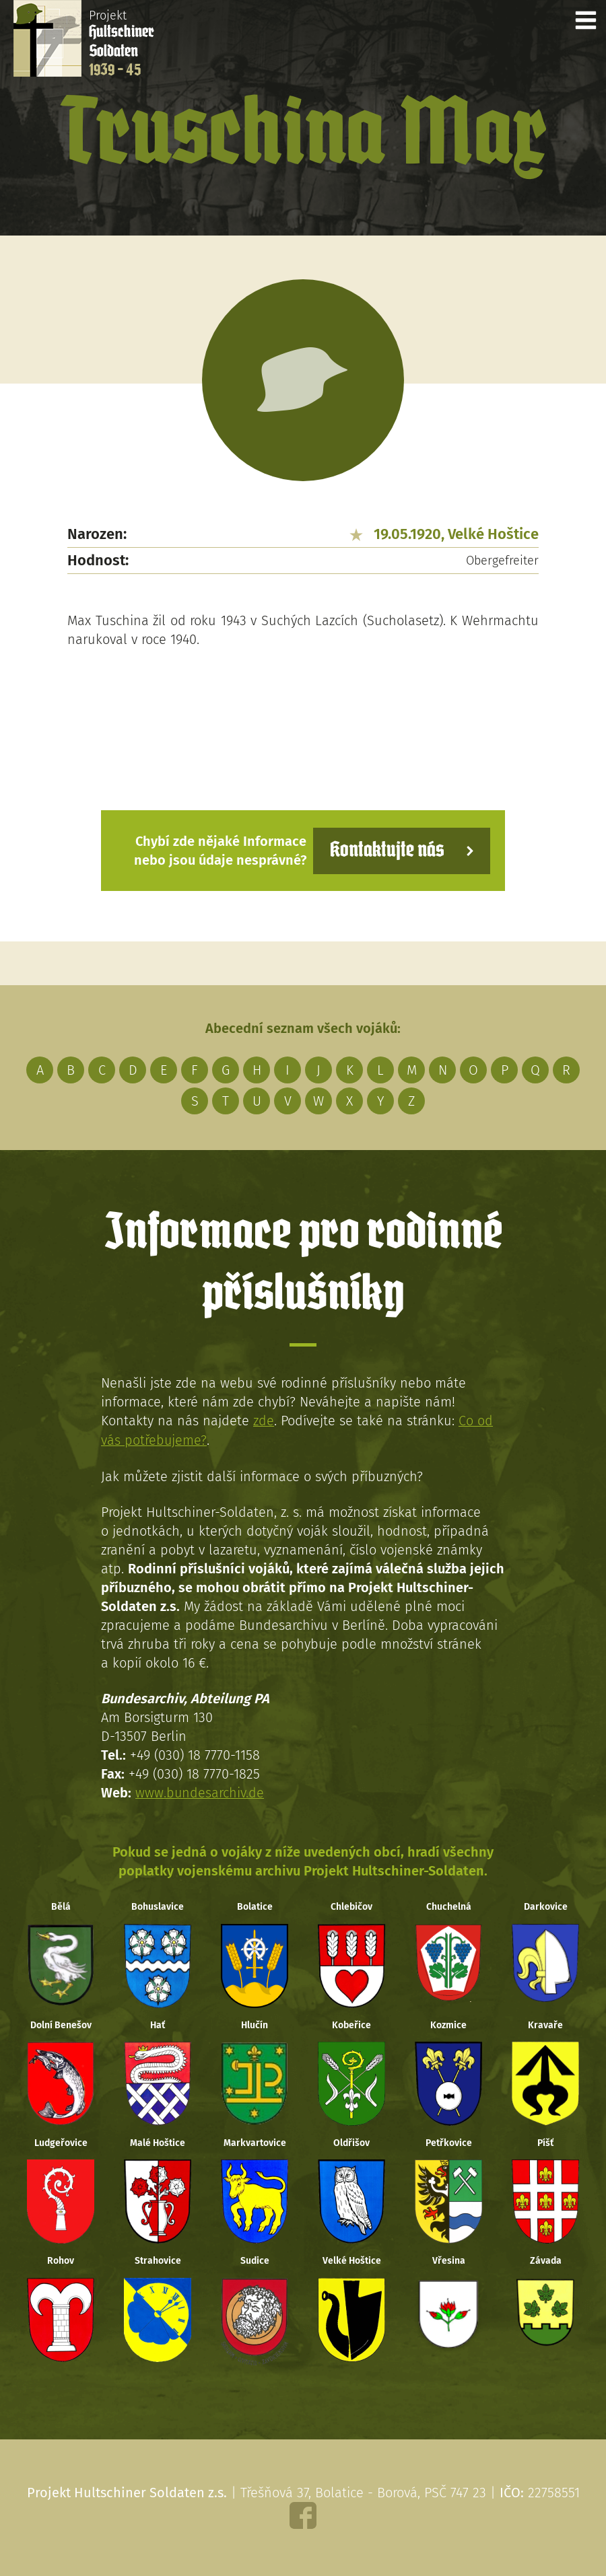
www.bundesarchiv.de (200, 1791)
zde (263, 1420)
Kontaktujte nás (386, 850)
